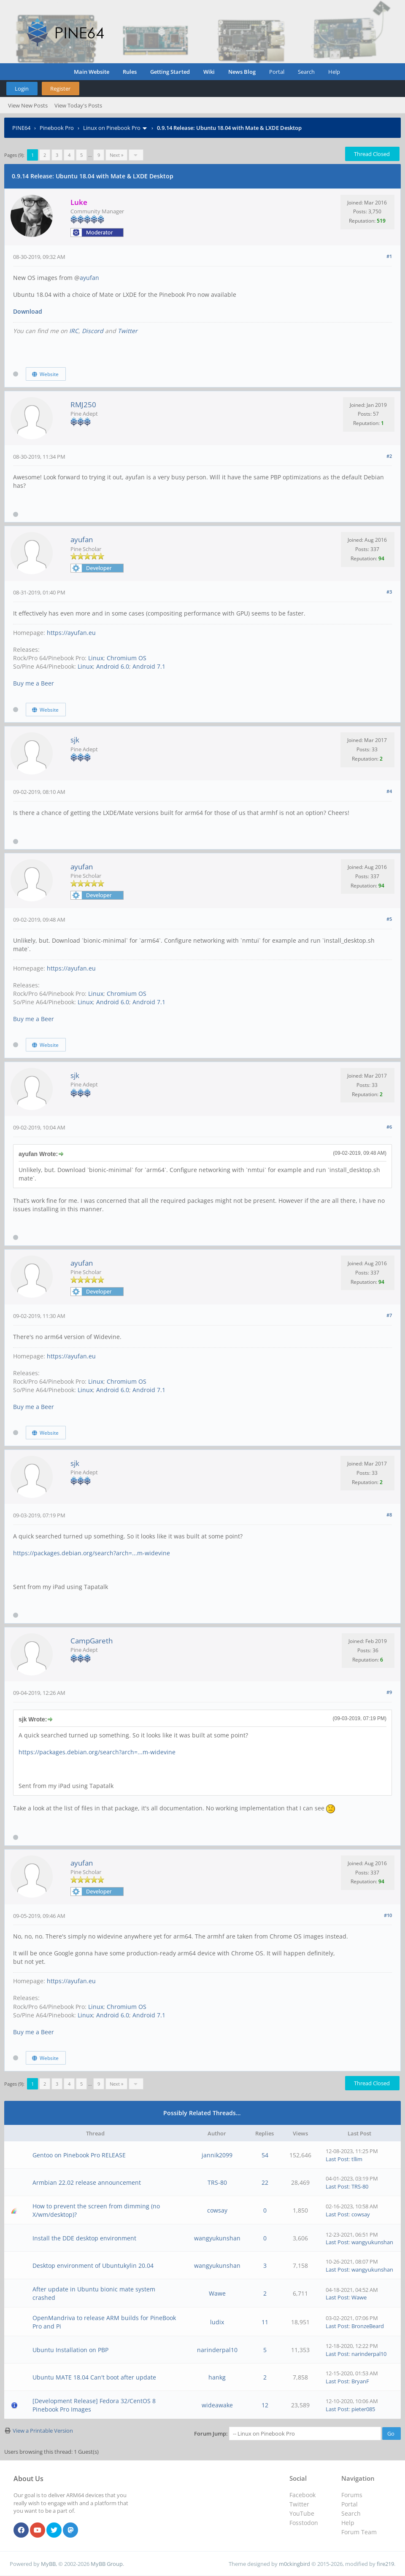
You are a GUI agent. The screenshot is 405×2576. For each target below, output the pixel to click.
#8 (389, 1514)
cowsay (217, 2210)
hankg (217, 2377)
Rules (130, 71)
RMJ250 (83, 404)
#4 (389, 791)
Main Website (91, 71)
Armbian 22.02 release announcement (86, 2182)
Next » (116, 155)
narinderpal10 (217, 2350)
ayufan (89, 278)
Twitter (128, 331)
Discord (92, 331)
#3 (389, 592)
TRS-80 (217, 2182)
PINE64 (21, 128)
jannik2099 (217, 2155)
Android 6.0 (112, 666)
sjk (74, 740)
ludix (217, 2322)
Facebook (302, 2495)
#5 (389, 919)
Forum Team (359, 2532)
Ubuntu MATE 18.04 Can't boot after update (94, 2377)
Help (334, 71)
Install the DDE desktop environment (84, 2238)
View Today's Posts (78, 105)
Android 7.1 (148, 666)
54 (265, 2155)
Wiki (209, 71)
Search (306, 71)
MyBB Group (107, 2564)
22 (265, 2182)
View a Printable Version (43, 2430)
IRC (73, 331)
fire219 (385, 2564)
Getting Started (170, 71)
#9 (389, 1692)
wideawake (217, 2405)
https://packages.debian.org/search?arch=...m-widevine (91, 1553)
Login (22, 88)
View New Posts (28, 105)
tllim (356, 2159)
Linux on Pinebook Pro (111, 128)
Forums (351, 2495)
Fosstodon (303, 2523)
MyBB (48, 2564)
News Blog (242, 71)
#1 (389, 256)
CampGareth (91, 1641)
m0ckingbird (294, 2564)
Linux (95, 658)
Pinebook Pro (57, 128)
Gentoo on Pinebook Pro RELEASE (79, 2155)
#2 (389, 456)
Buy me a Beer (33, 683)
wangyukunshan (217, 2238)
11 (265, 2322)
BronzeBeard (367, 2326)
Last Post (337, 2159)
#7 (389, 1315)
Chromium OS (126, 658)
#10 (388, 1915)
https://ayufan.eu (71, 633)
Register (60, 88)
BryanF (360, 2381)
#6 (389, 1127)
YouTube (301, 2513)
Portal (276, 71)
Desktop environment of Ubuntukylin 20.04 (93, 2265)
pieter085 (363, 2409)
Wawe (217, 2293)
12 (265, 2405)
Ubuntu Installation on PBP (70, 2350)
